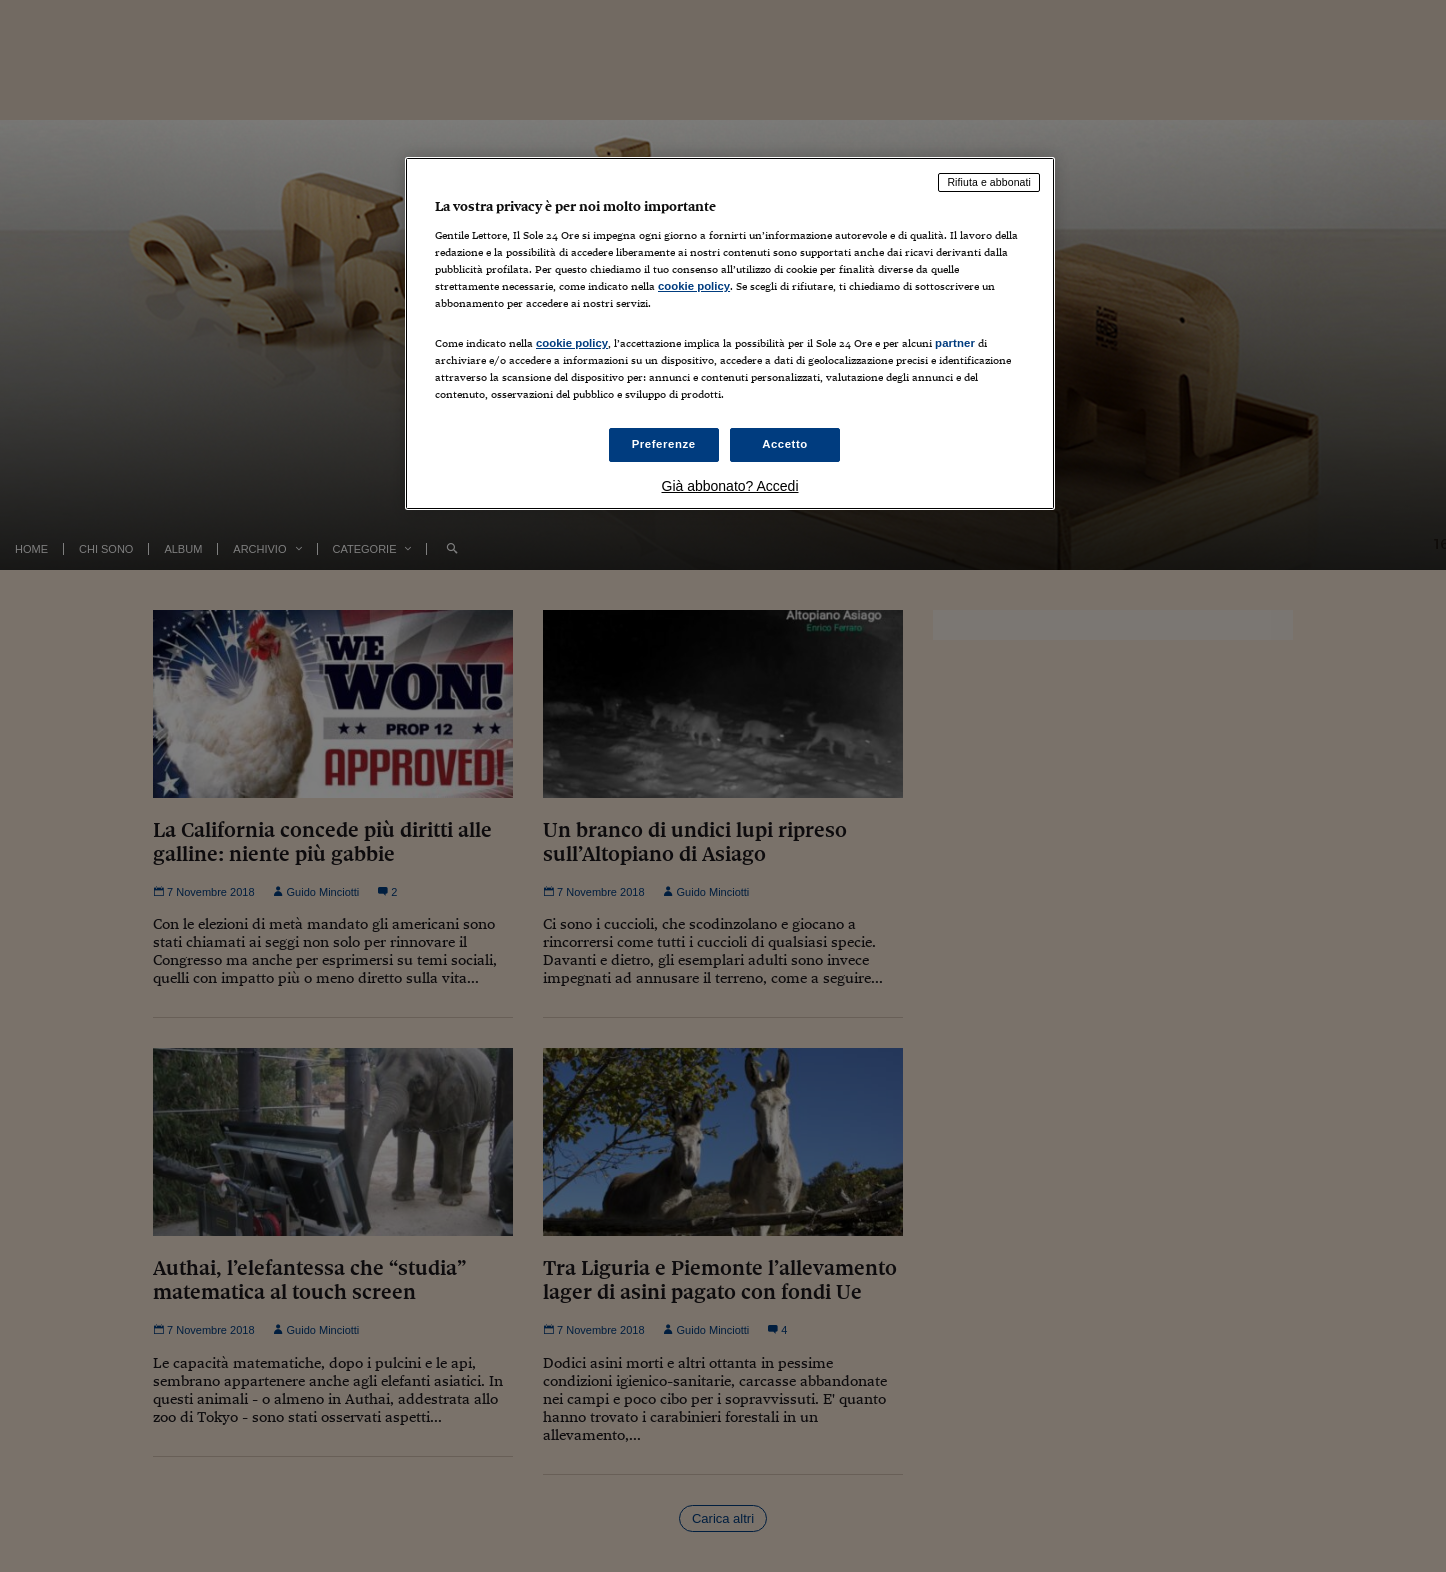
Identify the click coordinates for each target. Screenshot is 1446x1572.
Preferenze (664, 444)
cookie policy (694, 286)
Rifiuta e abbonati (989, 182)
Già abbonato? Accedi (730, 486)
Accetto (785, 444)
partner (955, 343)
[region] (730, 333)
